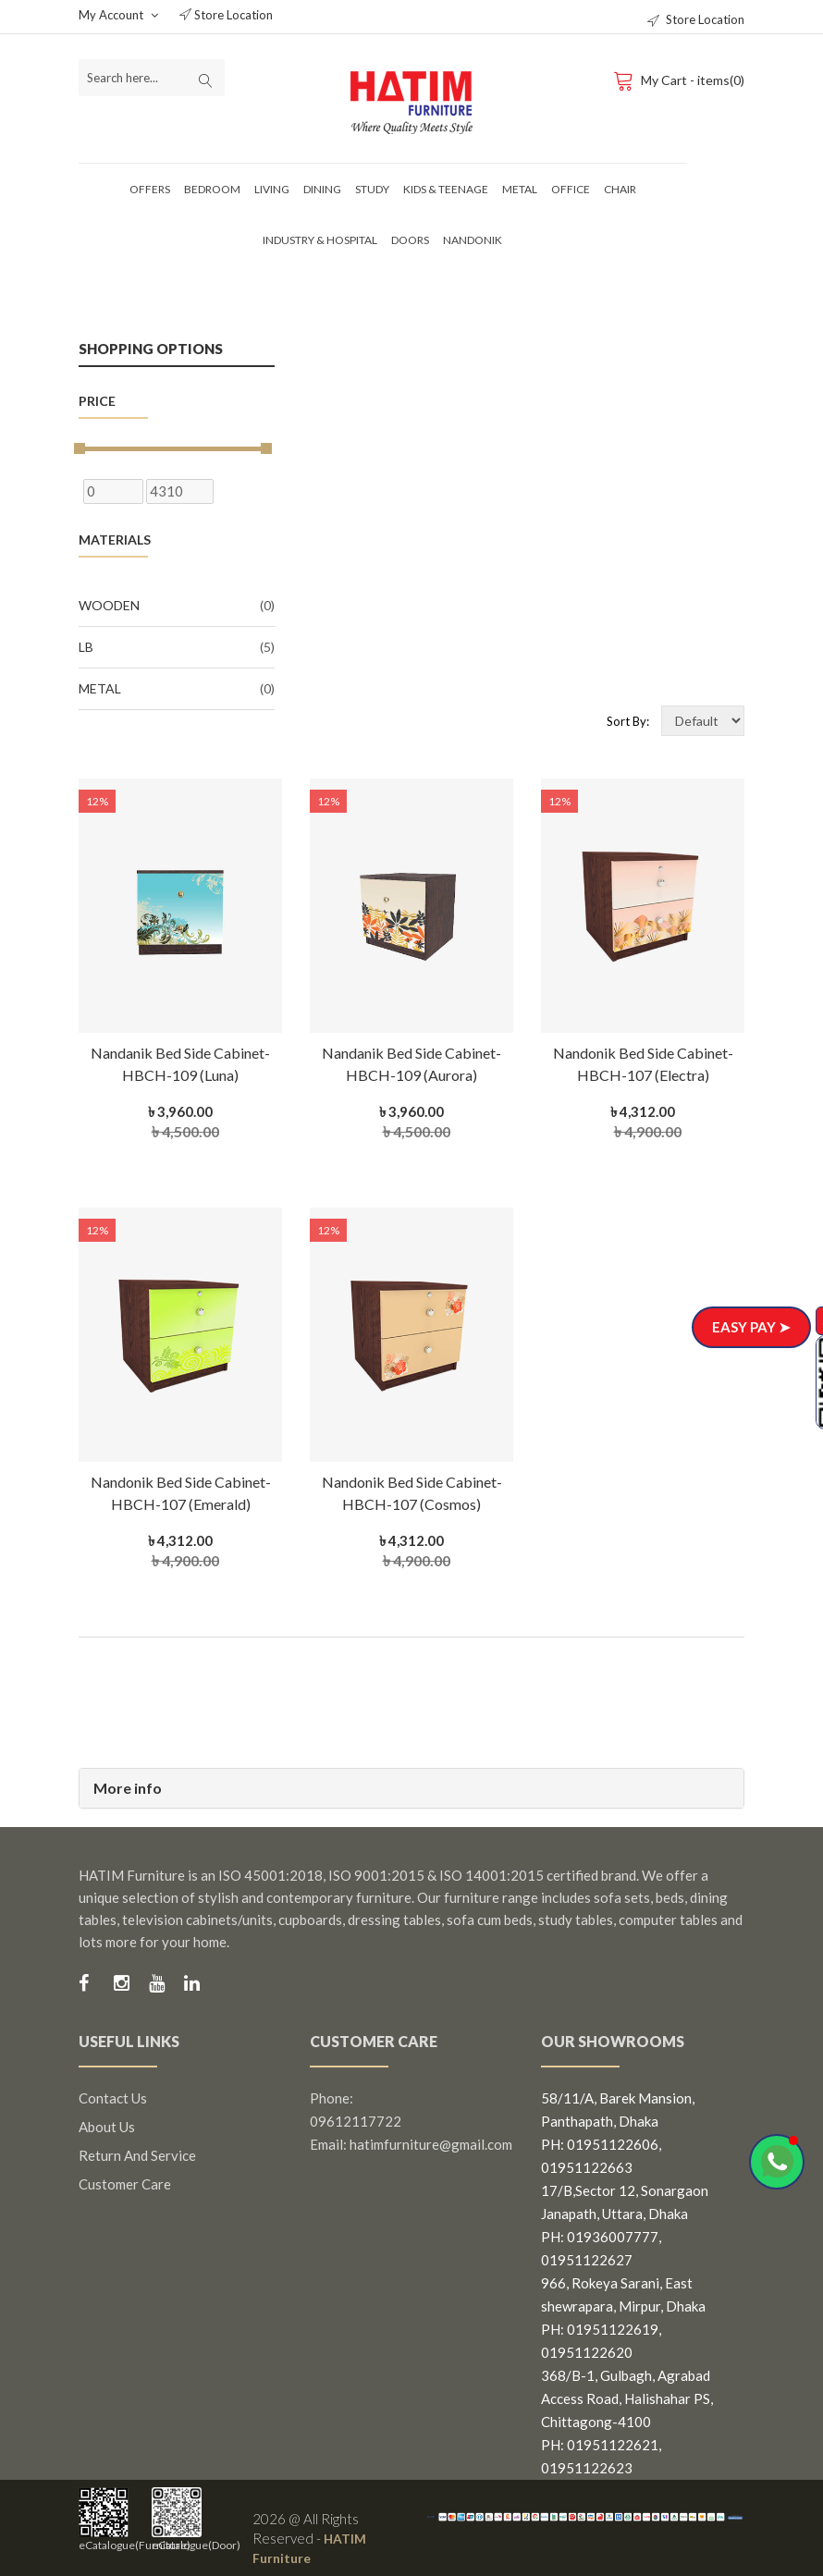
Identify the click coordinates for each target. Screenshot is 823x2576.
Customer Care (125, 2184)
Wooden (177, 605)
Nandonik (472, 240)
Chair (620, 189)
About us (107, 2126)
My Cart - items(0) (677, 79)
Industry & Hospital (320, 240)
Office (570, 189)
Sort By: (628, 721)
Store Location (226, 14)
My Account (118, 14)
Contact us (113, 2098)
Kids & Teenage (445, 189)
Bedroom (212, 189)
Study (372, 189)
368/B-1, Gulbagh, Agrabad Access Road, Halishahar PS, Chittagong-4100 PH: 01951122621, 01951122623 (627, 2421)
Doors (410, 240)
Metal (519, 189)
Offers (149, 189)
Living (271, 189)
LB (177, 647)
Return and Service (137, 2155)
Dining (322, 189)
